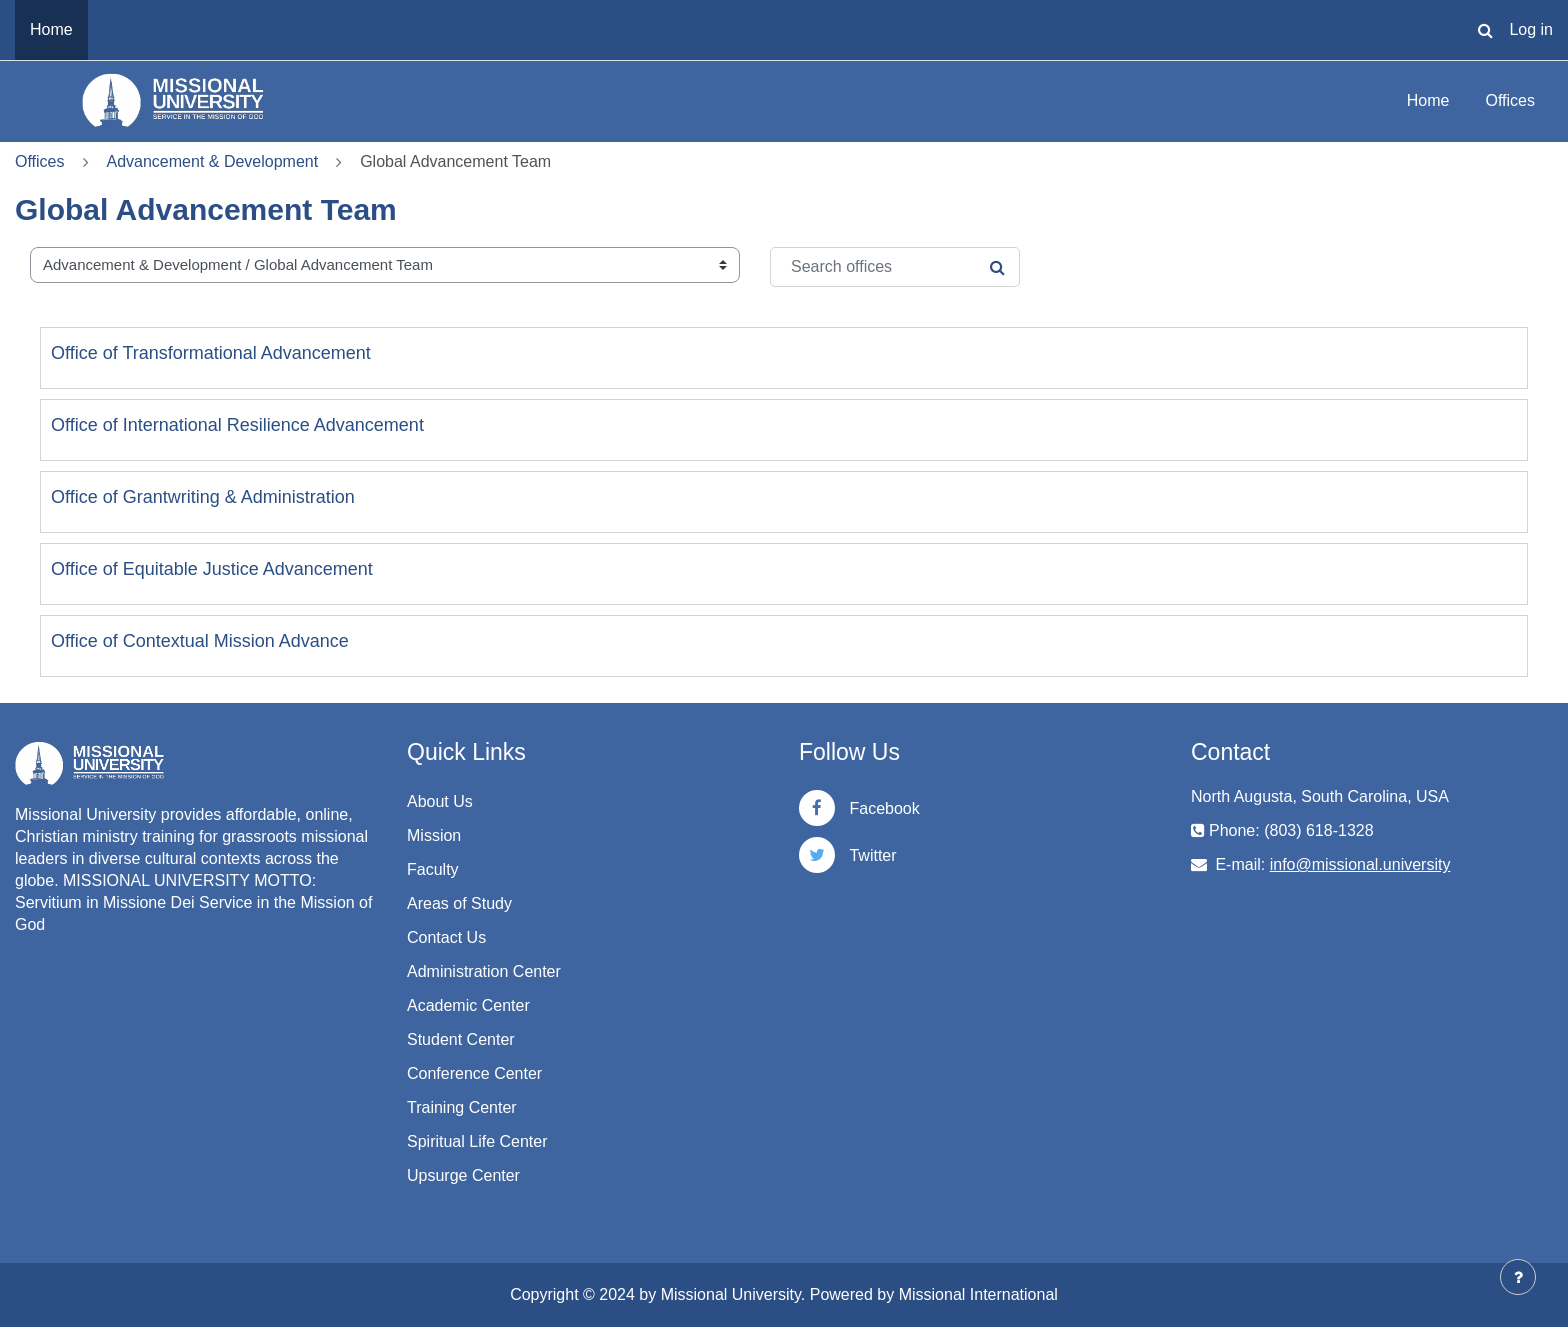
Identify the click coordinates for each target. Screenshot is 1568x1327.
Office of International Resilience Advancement (237, 425)
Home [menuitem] (51, 29)
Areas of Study (459, 903)
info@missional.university (1360, 864)
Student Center (461, 1039)
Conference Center (474, 1073)
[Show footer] (1518, 1277)
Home (1428, 100)
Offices (1511, 100)
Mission (434, 835)
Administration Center (484, 971)
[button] (1485, 30)
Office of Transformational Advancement (211, 353)
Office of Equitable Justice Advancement (212, 569)
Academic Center (468, 1005)
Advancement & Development (213, 161)
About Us (440, 801)
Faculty (433, 869)
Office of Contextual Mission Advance (200, 641)
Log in (1531, 29)
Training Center (462, 1107)
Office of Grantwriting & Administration (203, 497)
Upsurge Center (463, 1175)
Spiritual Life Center (477, 1141)
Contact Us (446, 937)
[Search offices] (895, 267)
